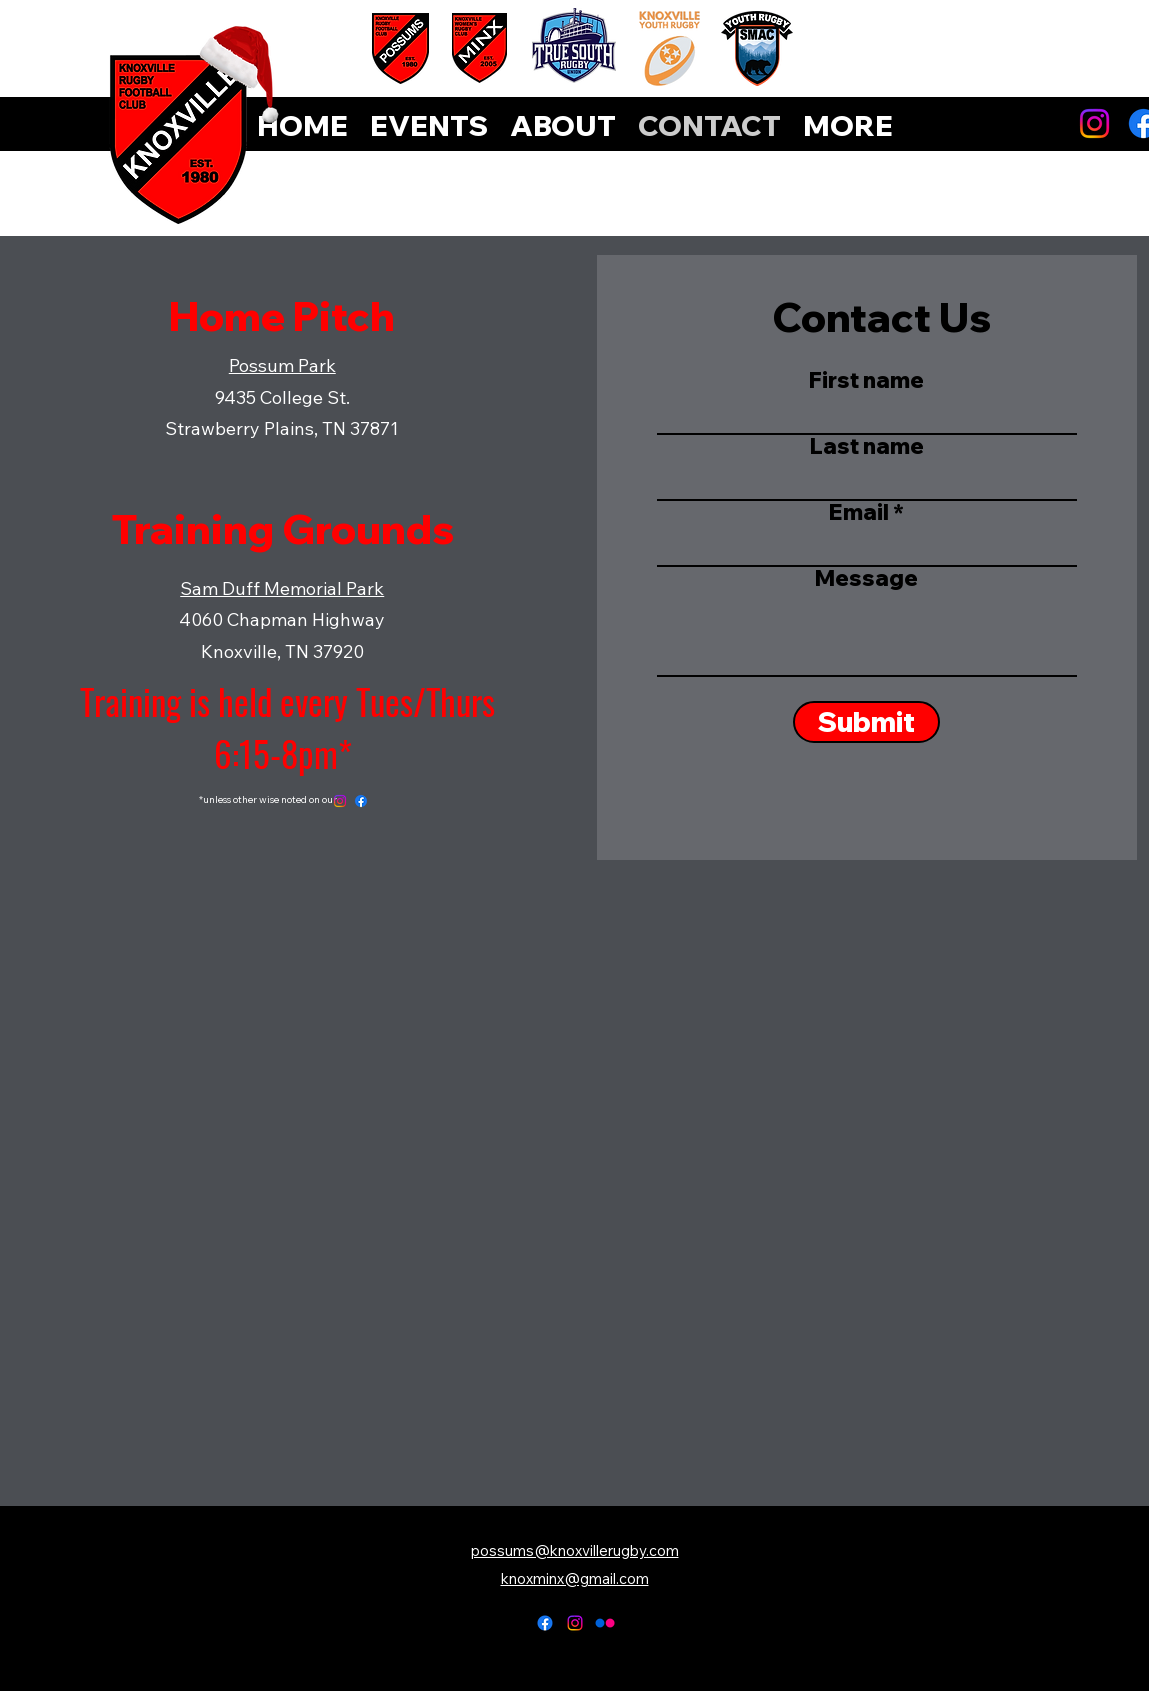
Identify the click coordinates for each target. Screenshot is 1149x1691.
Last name (867, 446)
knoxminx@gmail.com (575, 1578)
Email (859, 512)
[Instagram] (1094, 123)
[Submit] (866, 722)
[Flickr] (605, 1623)
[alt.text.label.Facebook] (545, 1623)
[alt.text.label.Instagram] (575, 1623)
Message (866, 578)
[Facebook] (361, 801)
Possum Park (282, 365)
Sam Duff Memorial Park (282, 588)
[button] (848, 126)
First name (866, 380)
